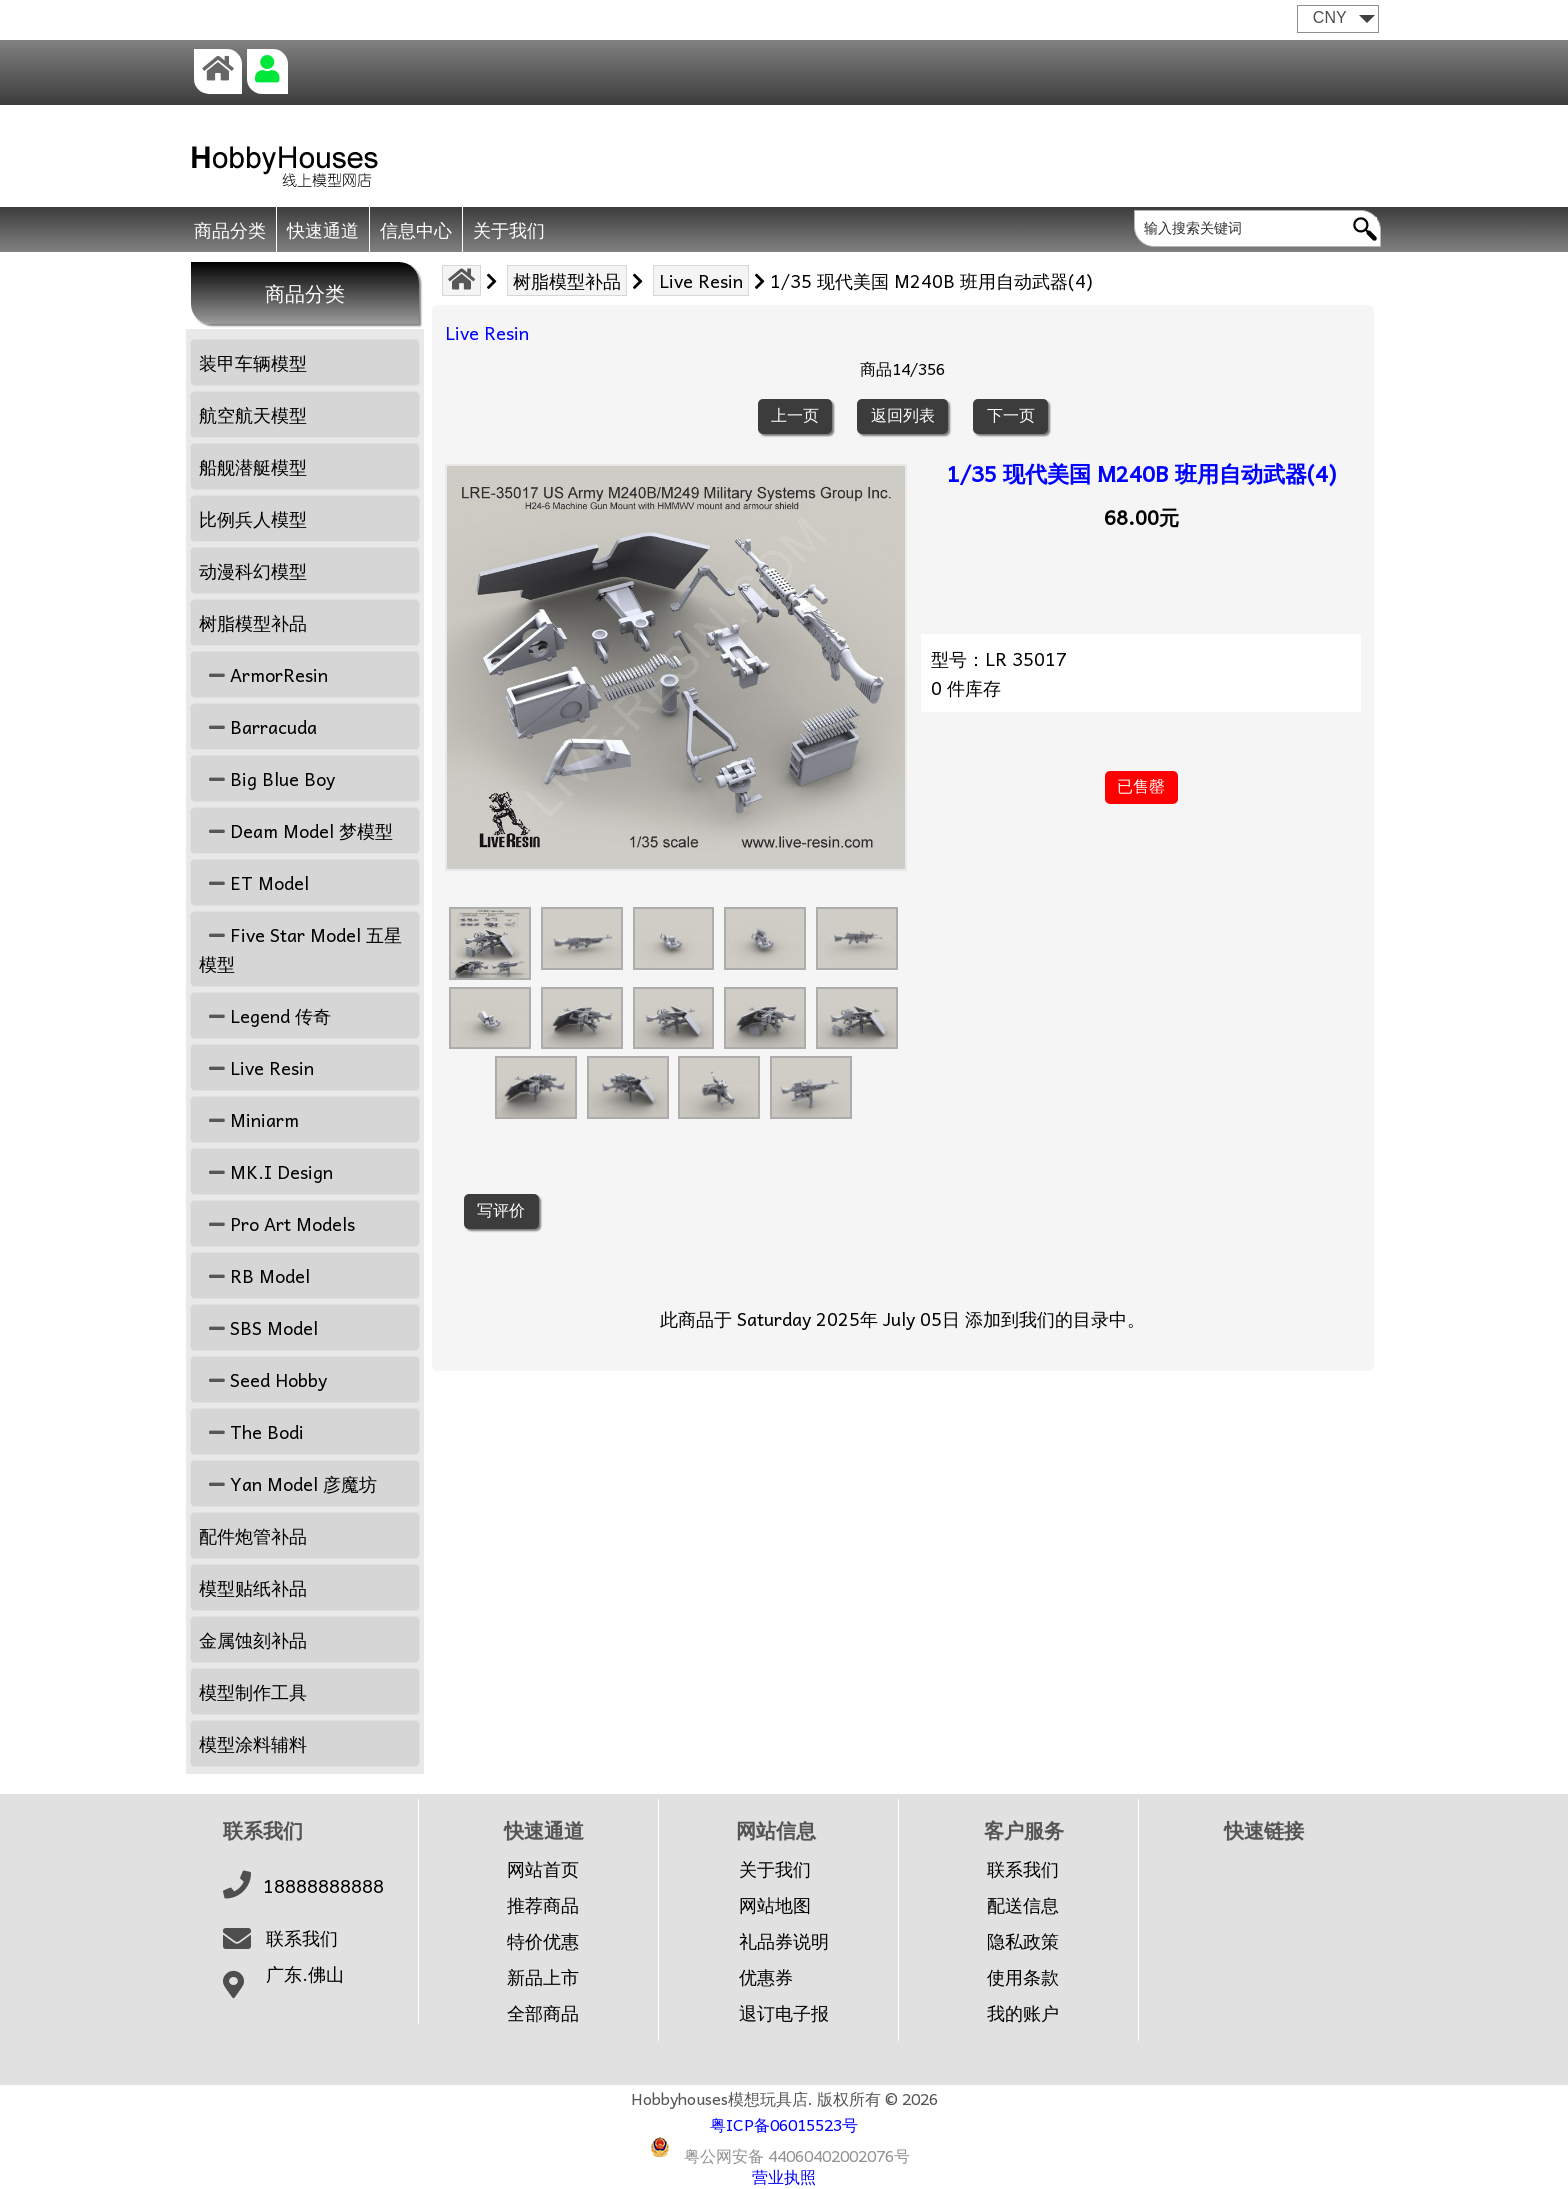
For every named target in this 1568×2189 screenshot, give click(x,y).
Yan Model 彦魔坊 (288, 1483)
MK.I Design (266, 1171)
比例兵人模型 (253, 518)
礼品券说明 (784, 1941)
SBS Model (258, 1327)
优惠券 (766, 1977)
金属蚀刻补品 (253, 1639)
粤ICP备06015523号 (784, 2124)
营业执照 (784, 2176)
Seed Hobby (263, 1379)
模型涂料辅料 (253, 1743)
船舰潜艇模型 (253, 466)
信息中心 (416, 229)
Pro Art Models (277, 1223)
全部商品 (543, 2013)
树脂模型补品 (567, 280)
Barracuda (258, 726)
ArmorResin (263, 674)
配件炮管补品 (253, 1535)
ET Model (254, 882)
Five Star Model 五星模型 (300, 949)
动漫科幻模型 (253, 570)
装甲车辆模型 (253, 362)
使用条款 (1023, 1977)
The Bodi (251, 1431)
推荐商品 (543, 1905)
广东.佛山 (305, 1974)
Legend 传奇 (265, 1015)
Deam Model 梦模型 (296, 830)
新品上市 (543, 1977)
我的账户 (1023, 2013)
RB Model (254, 1275)
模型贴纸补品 (253, 1587)
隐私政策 (1023, 1941)
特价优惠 (543, 1941)
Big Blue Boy (267, 778)
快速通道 (323, 229)
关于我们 (509, 229)
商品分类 (230, 229)
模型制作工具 (253, 1691)
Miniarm (249, 1119)
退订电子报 (784, 2013)
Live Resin (701, 280)
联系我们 (302, 1938)
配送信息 (1023, 1905)
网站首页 (543, 1869)
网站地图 (775, 1905)
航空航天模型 (253, 414)
